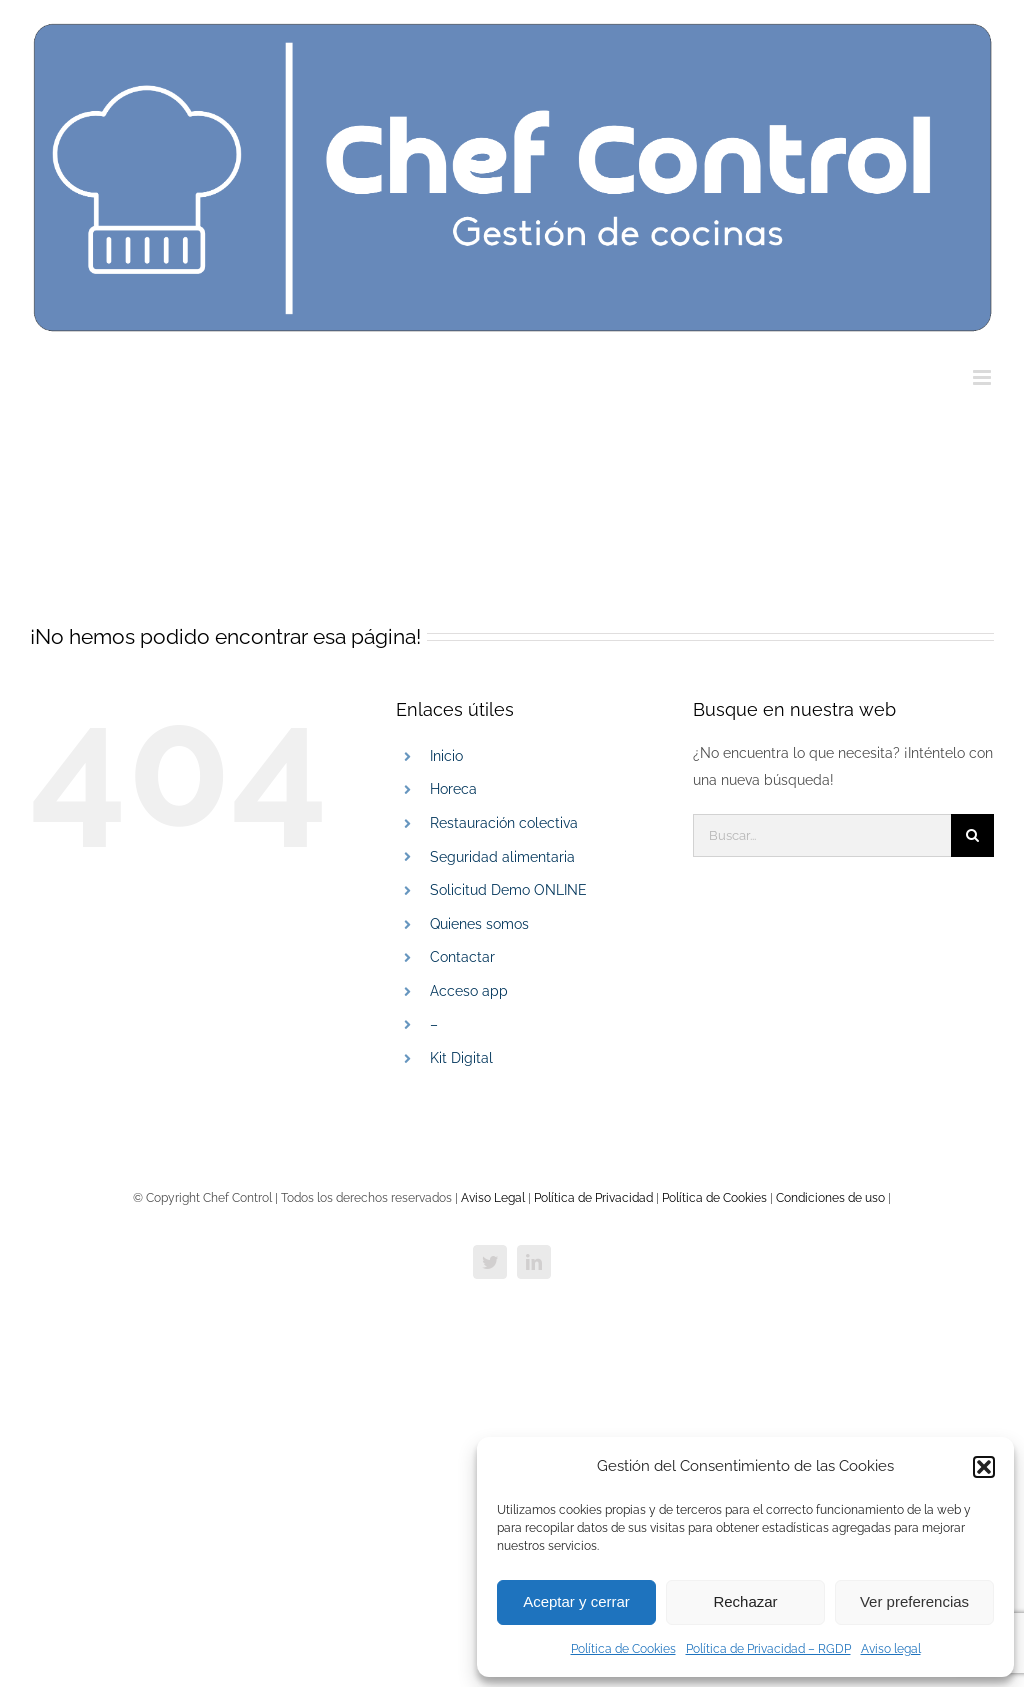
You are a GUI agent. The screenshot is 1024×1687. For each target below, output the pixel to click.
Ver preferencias (914, 1601)
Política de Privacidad (595, 1198)
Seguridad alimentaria (502, 857)
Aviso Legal (493, 1198)
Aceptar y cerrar (576, 1601)
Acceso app (469, 991)
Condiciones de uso (829, 1198)
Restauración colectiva (504, 823)
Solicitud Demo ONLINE (508, 890)
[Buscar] (972, 835)
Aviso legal (891, 1649)
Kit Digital (461, 1058)
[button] (984, 1467)
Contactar (462, 957)
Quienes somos (479, 924)
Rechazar (745, 1601)
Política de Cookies (623, 1649)
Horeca (453, 789)
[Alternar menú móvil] (983, 377)
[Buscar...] (822, 835)
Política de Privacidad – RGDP (768, 1649)
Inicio (446, 756)
